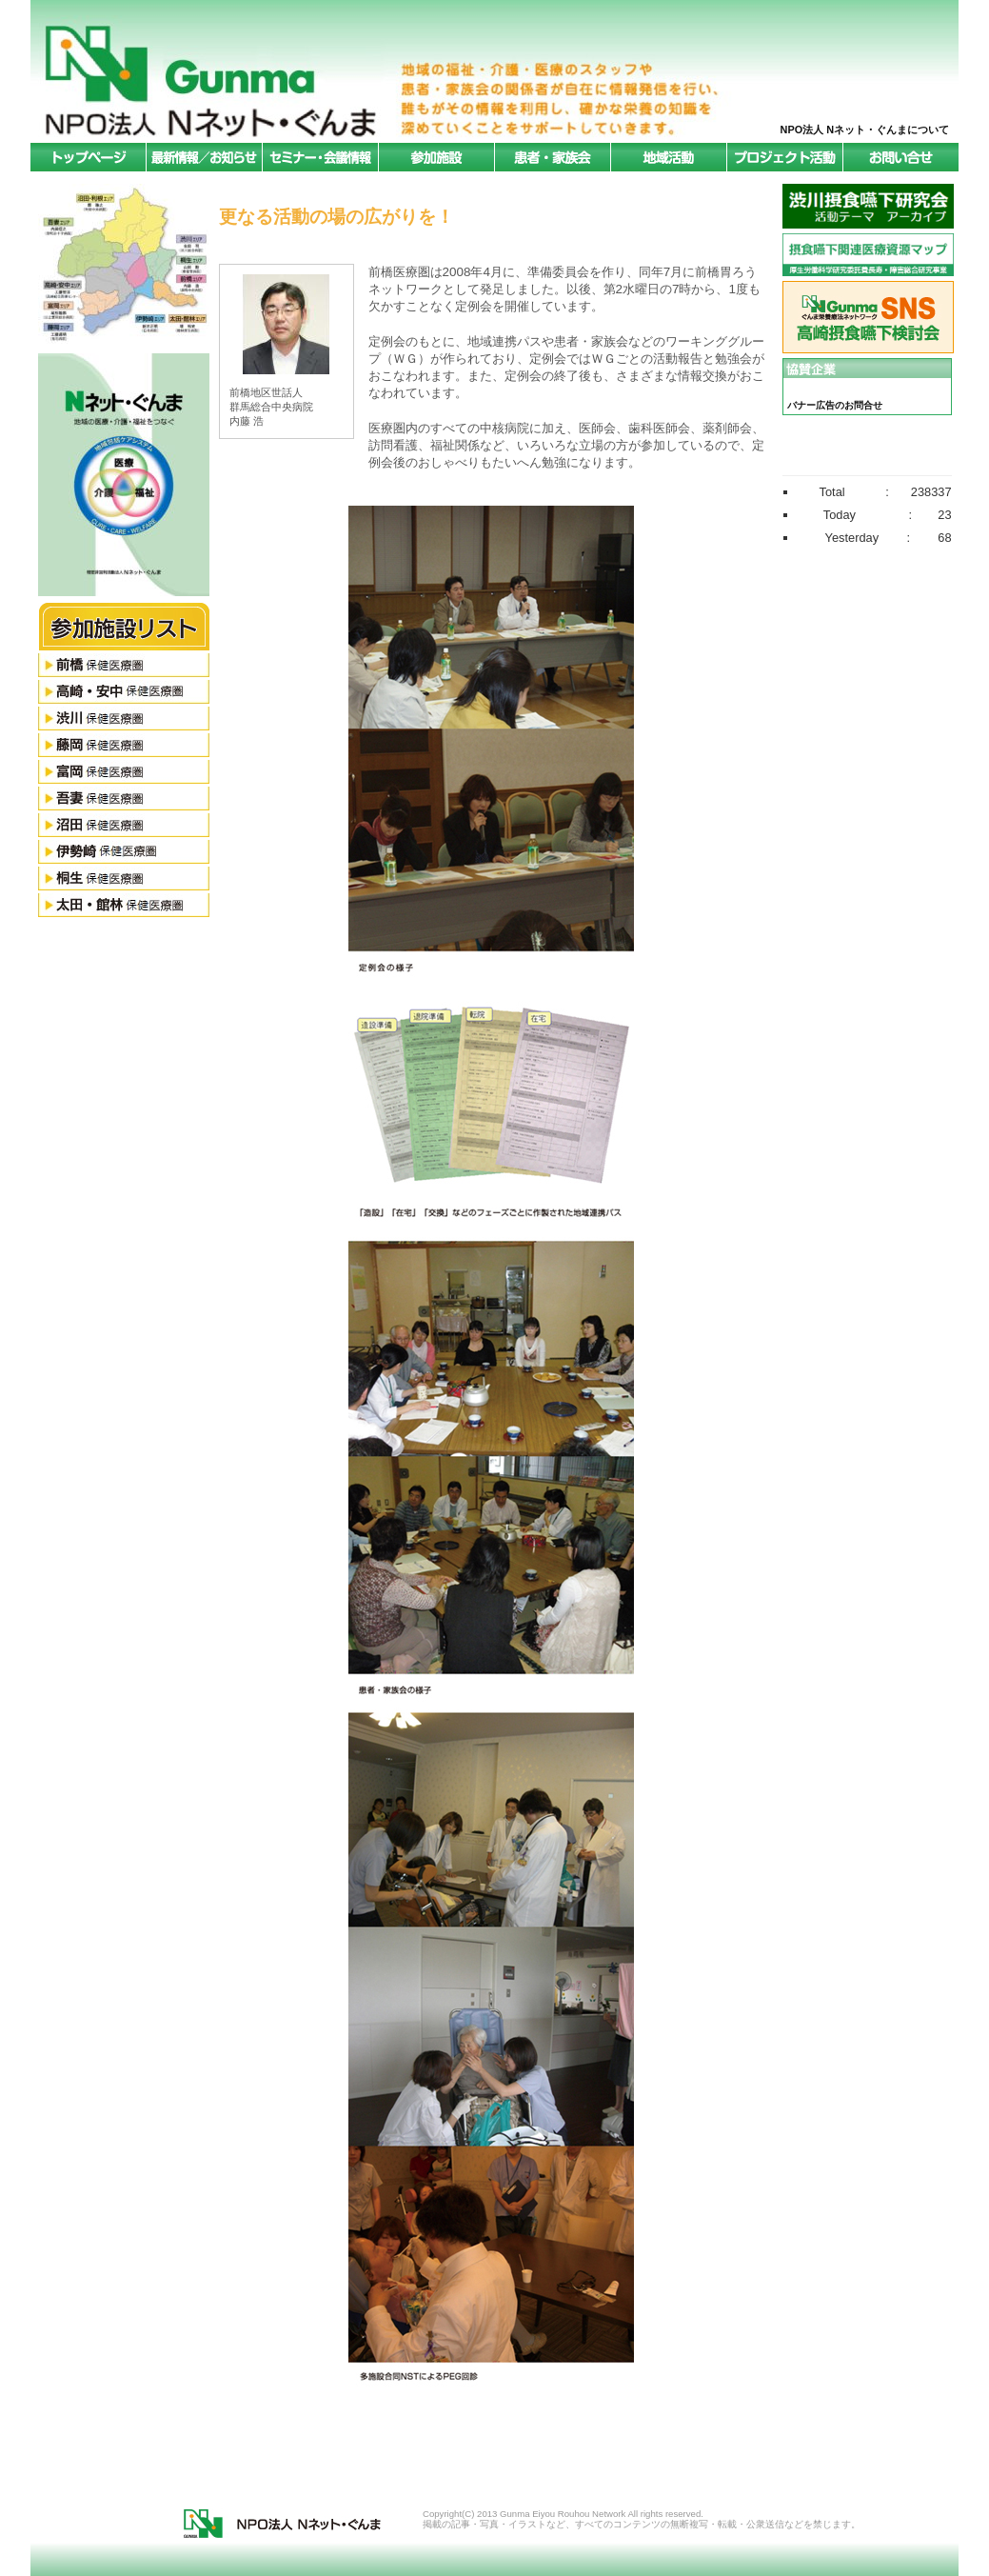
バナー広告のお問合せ (834, 405)
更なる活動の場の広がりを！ (336, 217)
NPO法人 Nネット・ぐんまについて (865, 129)
